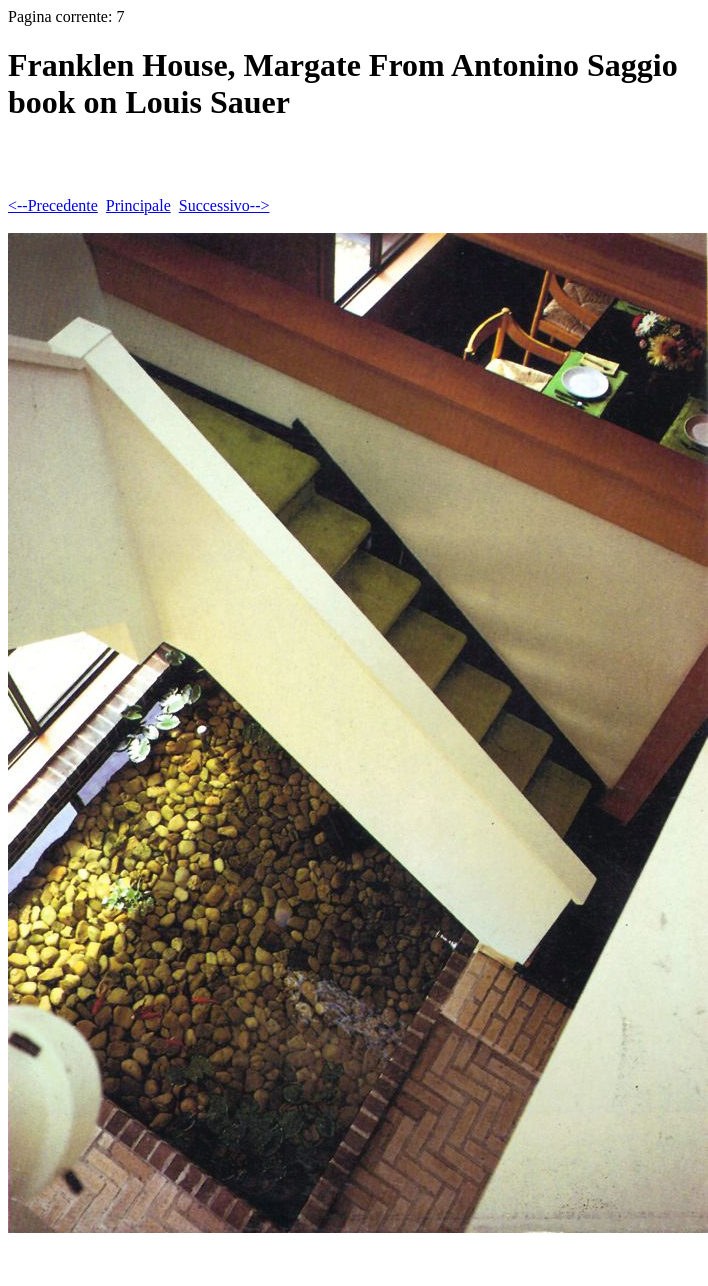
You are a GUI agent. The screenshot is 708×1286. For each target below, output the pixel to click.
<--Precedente (53, 205)
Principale (138, 205)
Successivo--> (224, 205)
